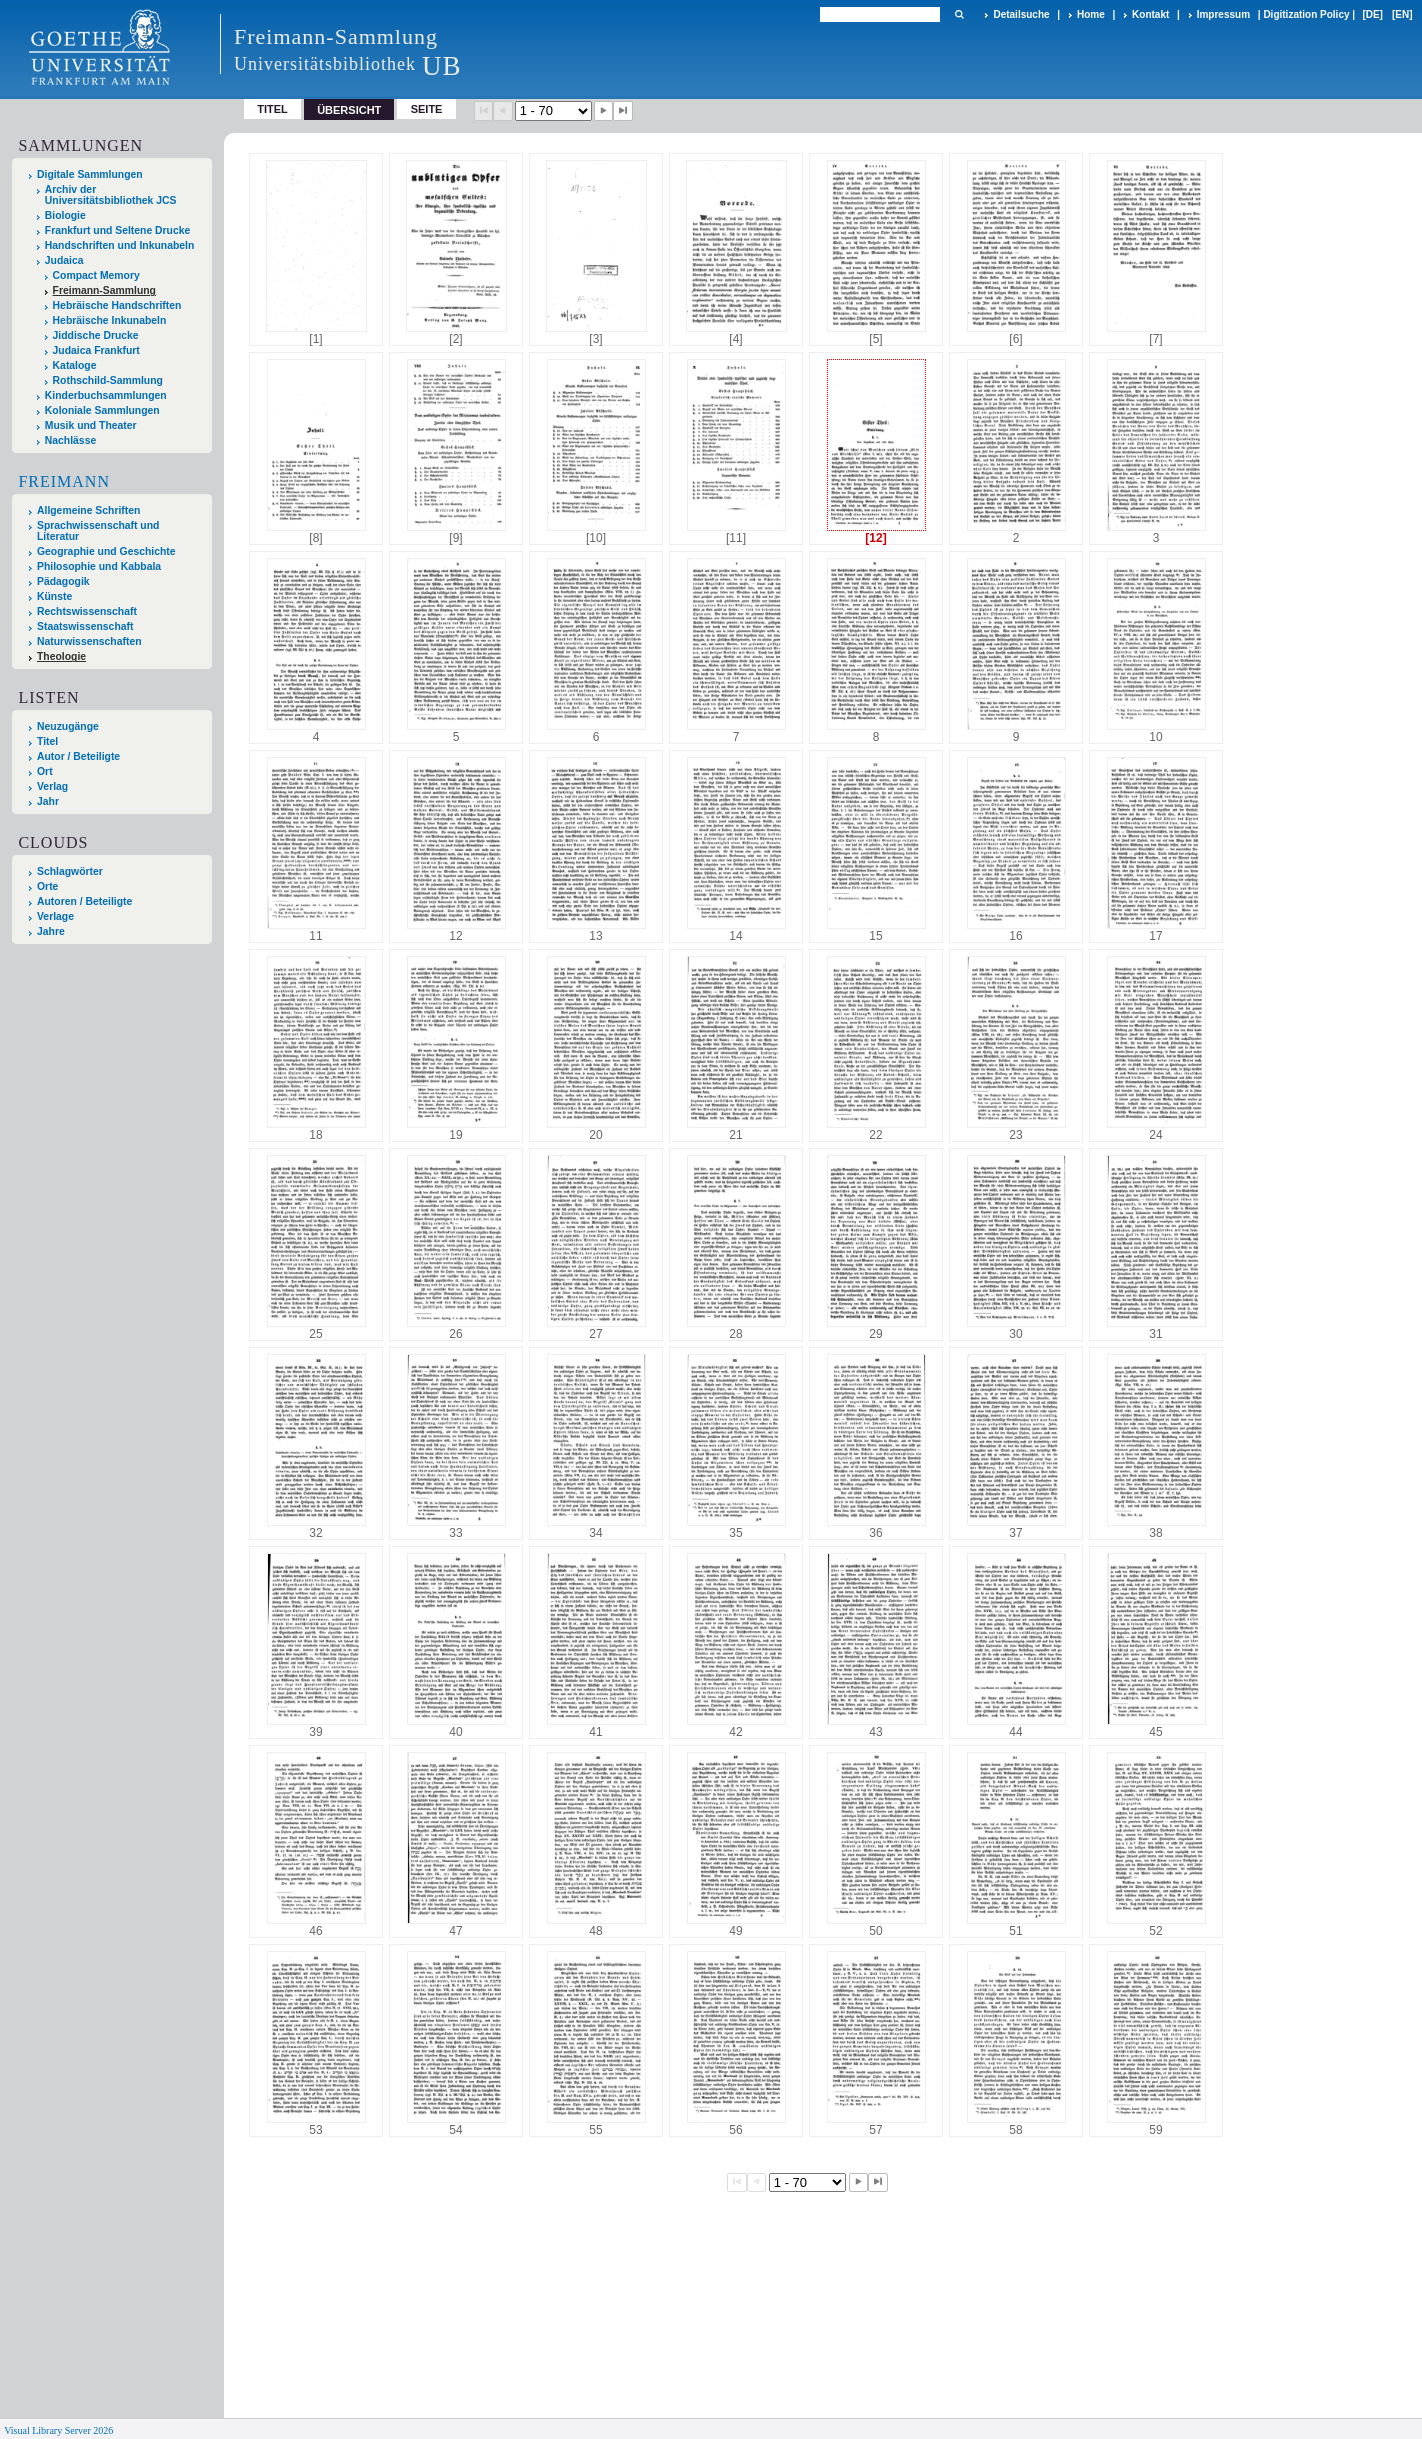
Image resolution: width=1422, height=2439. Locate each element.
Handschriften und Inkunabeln (120, 245)
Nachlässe (70, 440)
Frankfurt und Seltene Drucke (118, 230)
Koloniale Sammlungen (102, 410)
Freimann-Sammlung (104, 290)
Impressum (1223, 14)
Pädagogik (63, 581)
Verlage (55, 916)
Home (1091, 14)
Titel (272, 109)
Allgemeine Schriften (88, 510)
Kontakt (1150, 14)
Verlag (52, 786)
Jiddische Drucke (96, 335)
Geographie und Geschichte (106, 551)
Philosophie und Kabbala (99, 566)
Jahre (51, 931)
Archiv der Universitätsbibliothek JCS (111, 195)
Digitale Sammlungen (90, 174)
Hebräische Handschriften (117, 305)
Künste (54, 596)
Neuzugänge (68, 726)
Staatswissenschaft (85, 626)
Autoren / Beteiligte (84, 901)
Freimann (64, 481)
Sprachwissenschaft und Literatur (98, 531)
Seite (427, 109)
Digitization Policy (1306, 14)
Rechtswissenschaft (87, 611)
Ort (45, 771)
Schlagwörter (70, 871)
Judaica (64, 260)
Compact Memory (96, 275)
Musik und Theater (91, 425)
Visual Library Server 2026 (58, 2430)
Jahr (48, 801)
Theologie (61, 656)
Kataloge (75, 365)
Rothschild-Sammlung (108, 380)
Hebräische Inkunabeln (110, 320)
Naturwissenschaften (89, 641)
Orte (47, 886)
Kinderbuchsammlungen (106, 395)
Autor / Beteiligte (78, 756)
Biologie (65, 215)
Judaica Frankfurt (96, 350)
